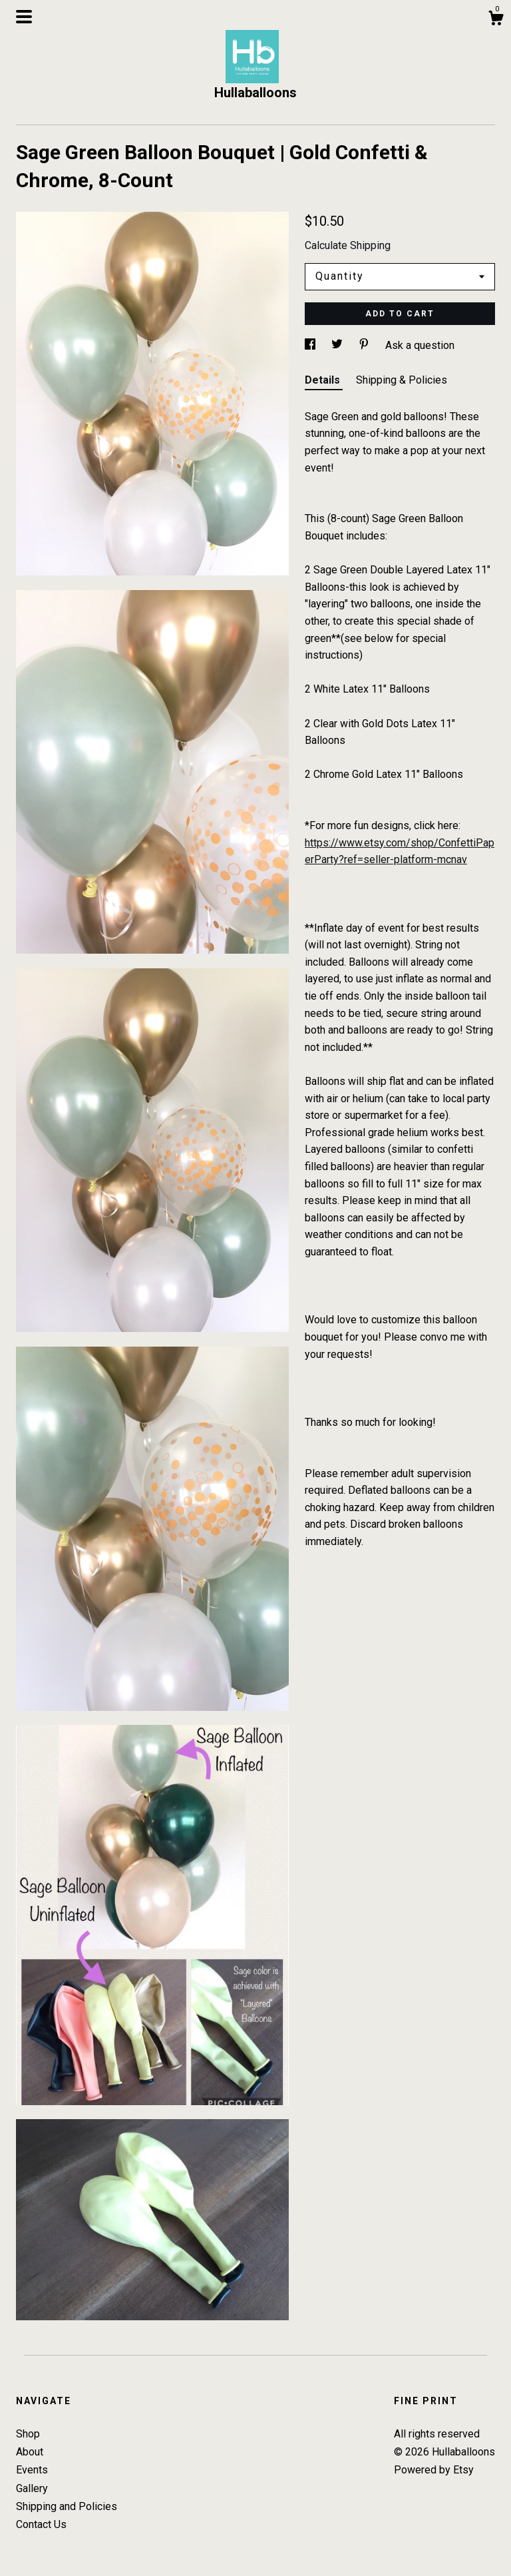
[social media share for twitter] (338, 345)
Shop (28, 2433)
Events (32, 2469)
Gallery (32, 2488)
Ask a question (419, 345)
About (29, 2451)
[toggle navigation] (24, 16)
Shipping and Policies (66, 2506)
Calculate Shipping (348, 245)
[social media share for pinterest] (365, 345)
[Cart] (495, 20)
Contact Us (41, 2524)
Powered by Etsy (434, 2469)
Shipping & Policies (401, 380)
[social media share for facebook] (311, 345)
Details (324, 380)
